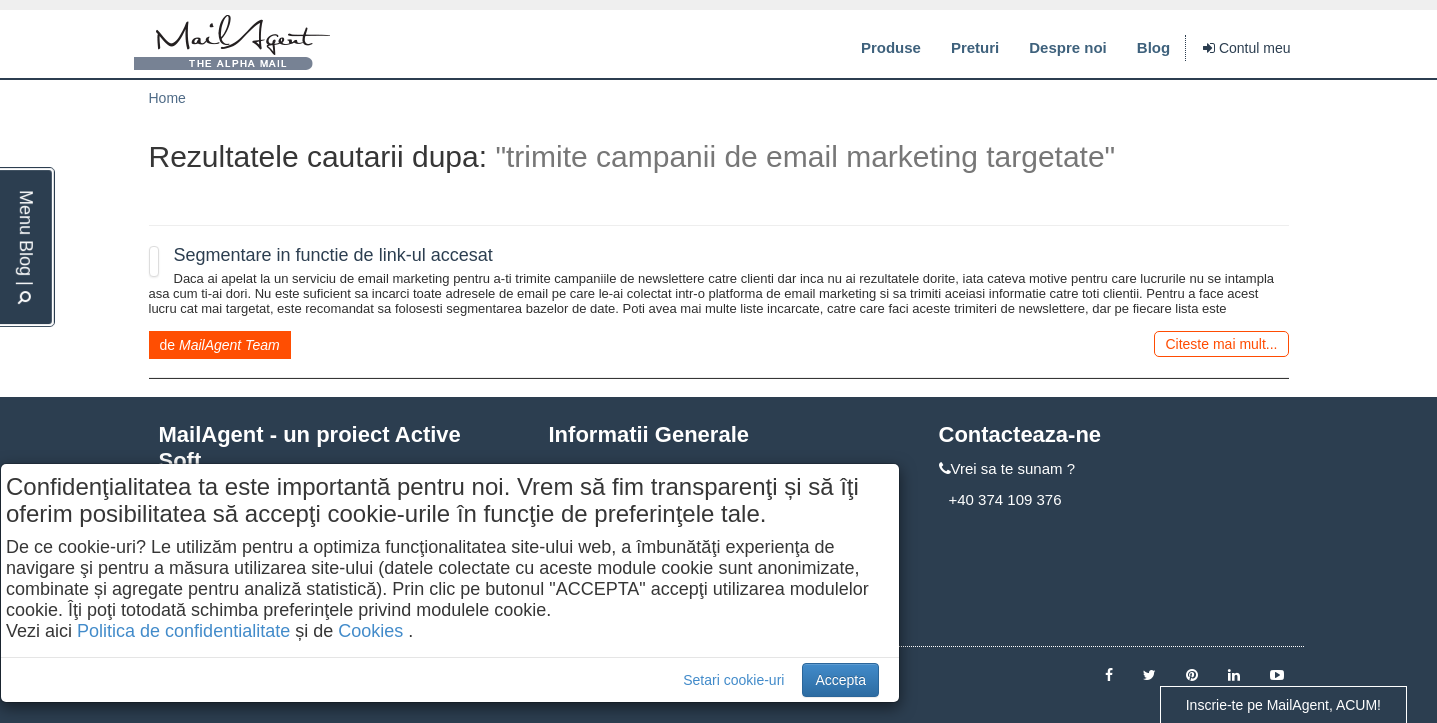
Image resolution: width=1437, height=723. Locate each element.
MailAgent (232, 43)
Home (167, 98)
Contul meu (1246, 48)
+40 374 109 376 (1005, 499)
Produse (891, 47)
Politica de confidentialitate (183, 631)
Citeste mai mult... (1221, 344)
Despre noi (1068, 47)
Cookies (370, 631)
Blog (1153, 47)
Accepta (840, 680)
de (220, 345)
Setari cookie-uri (733, 680)
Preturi (975, 47)
